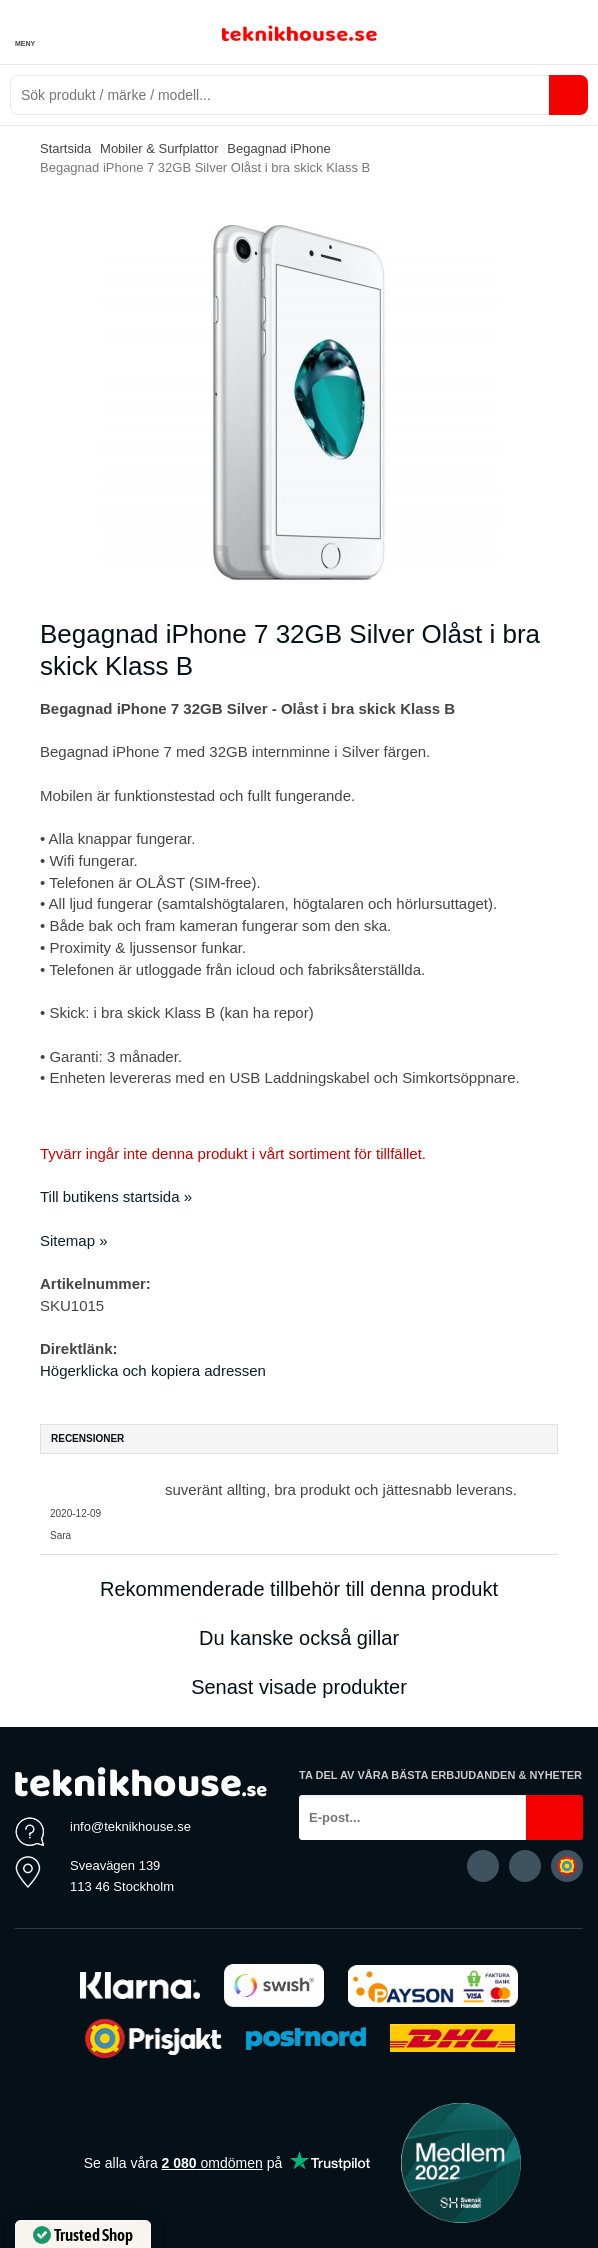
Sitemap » (74, 1240)
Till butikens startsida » (116, 1196)
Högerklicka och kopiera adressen (153, 1370)
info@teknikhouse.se (130, 1826)
